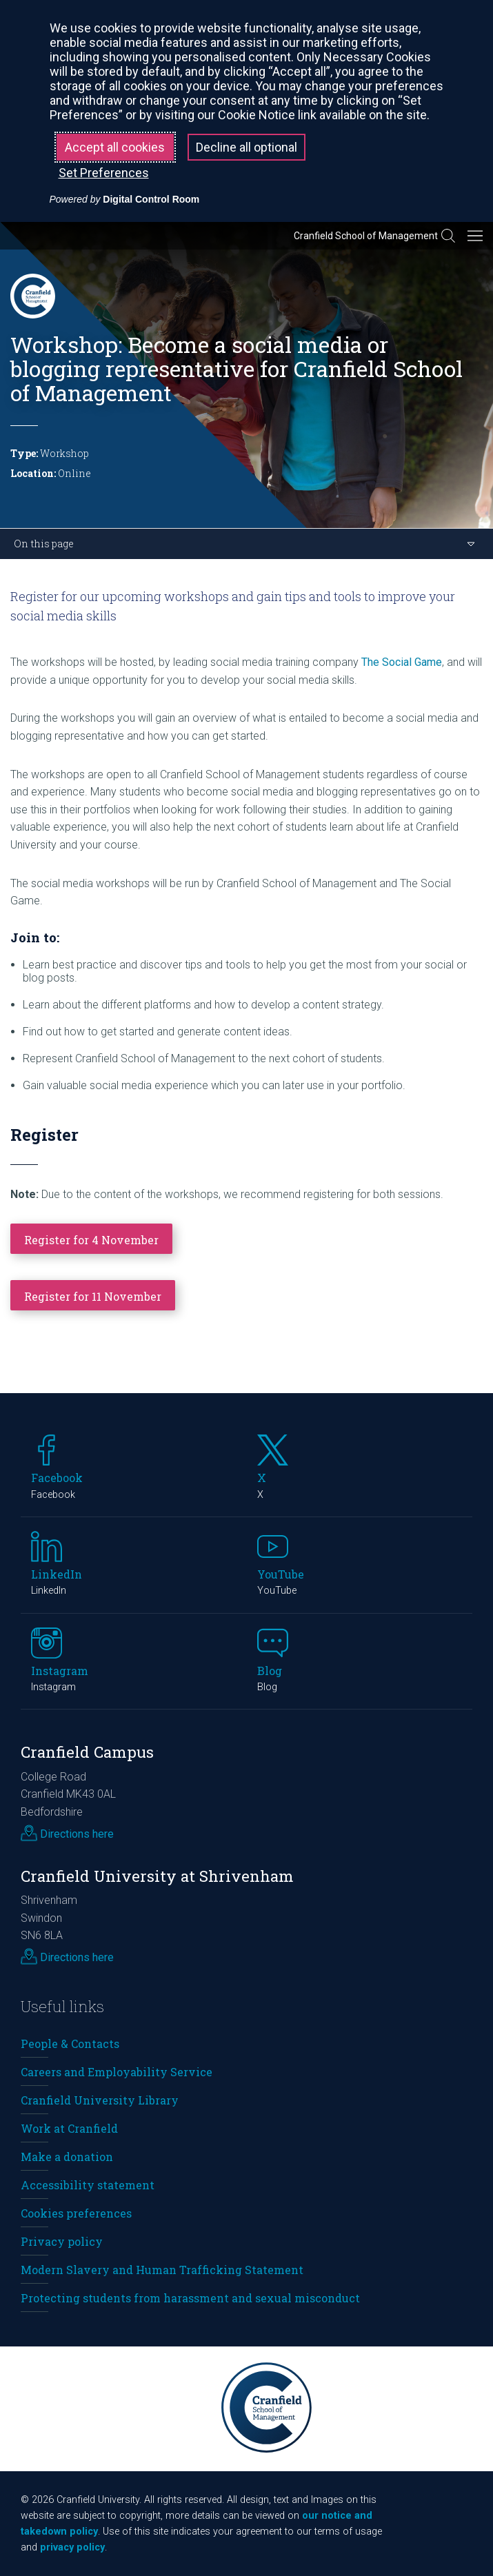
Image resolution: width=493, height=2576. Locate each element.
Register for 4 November (91, 1240)
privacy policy (72, 2547)
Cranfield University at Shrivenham (157, 1876)
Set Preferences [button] (104, 172)
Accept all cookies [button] (115, 147)
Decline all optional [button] (246, 147)
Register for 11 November (92, 1296)
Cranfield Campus (87, 1752)
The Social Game (401, 662)
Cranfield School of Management (366, 235)
